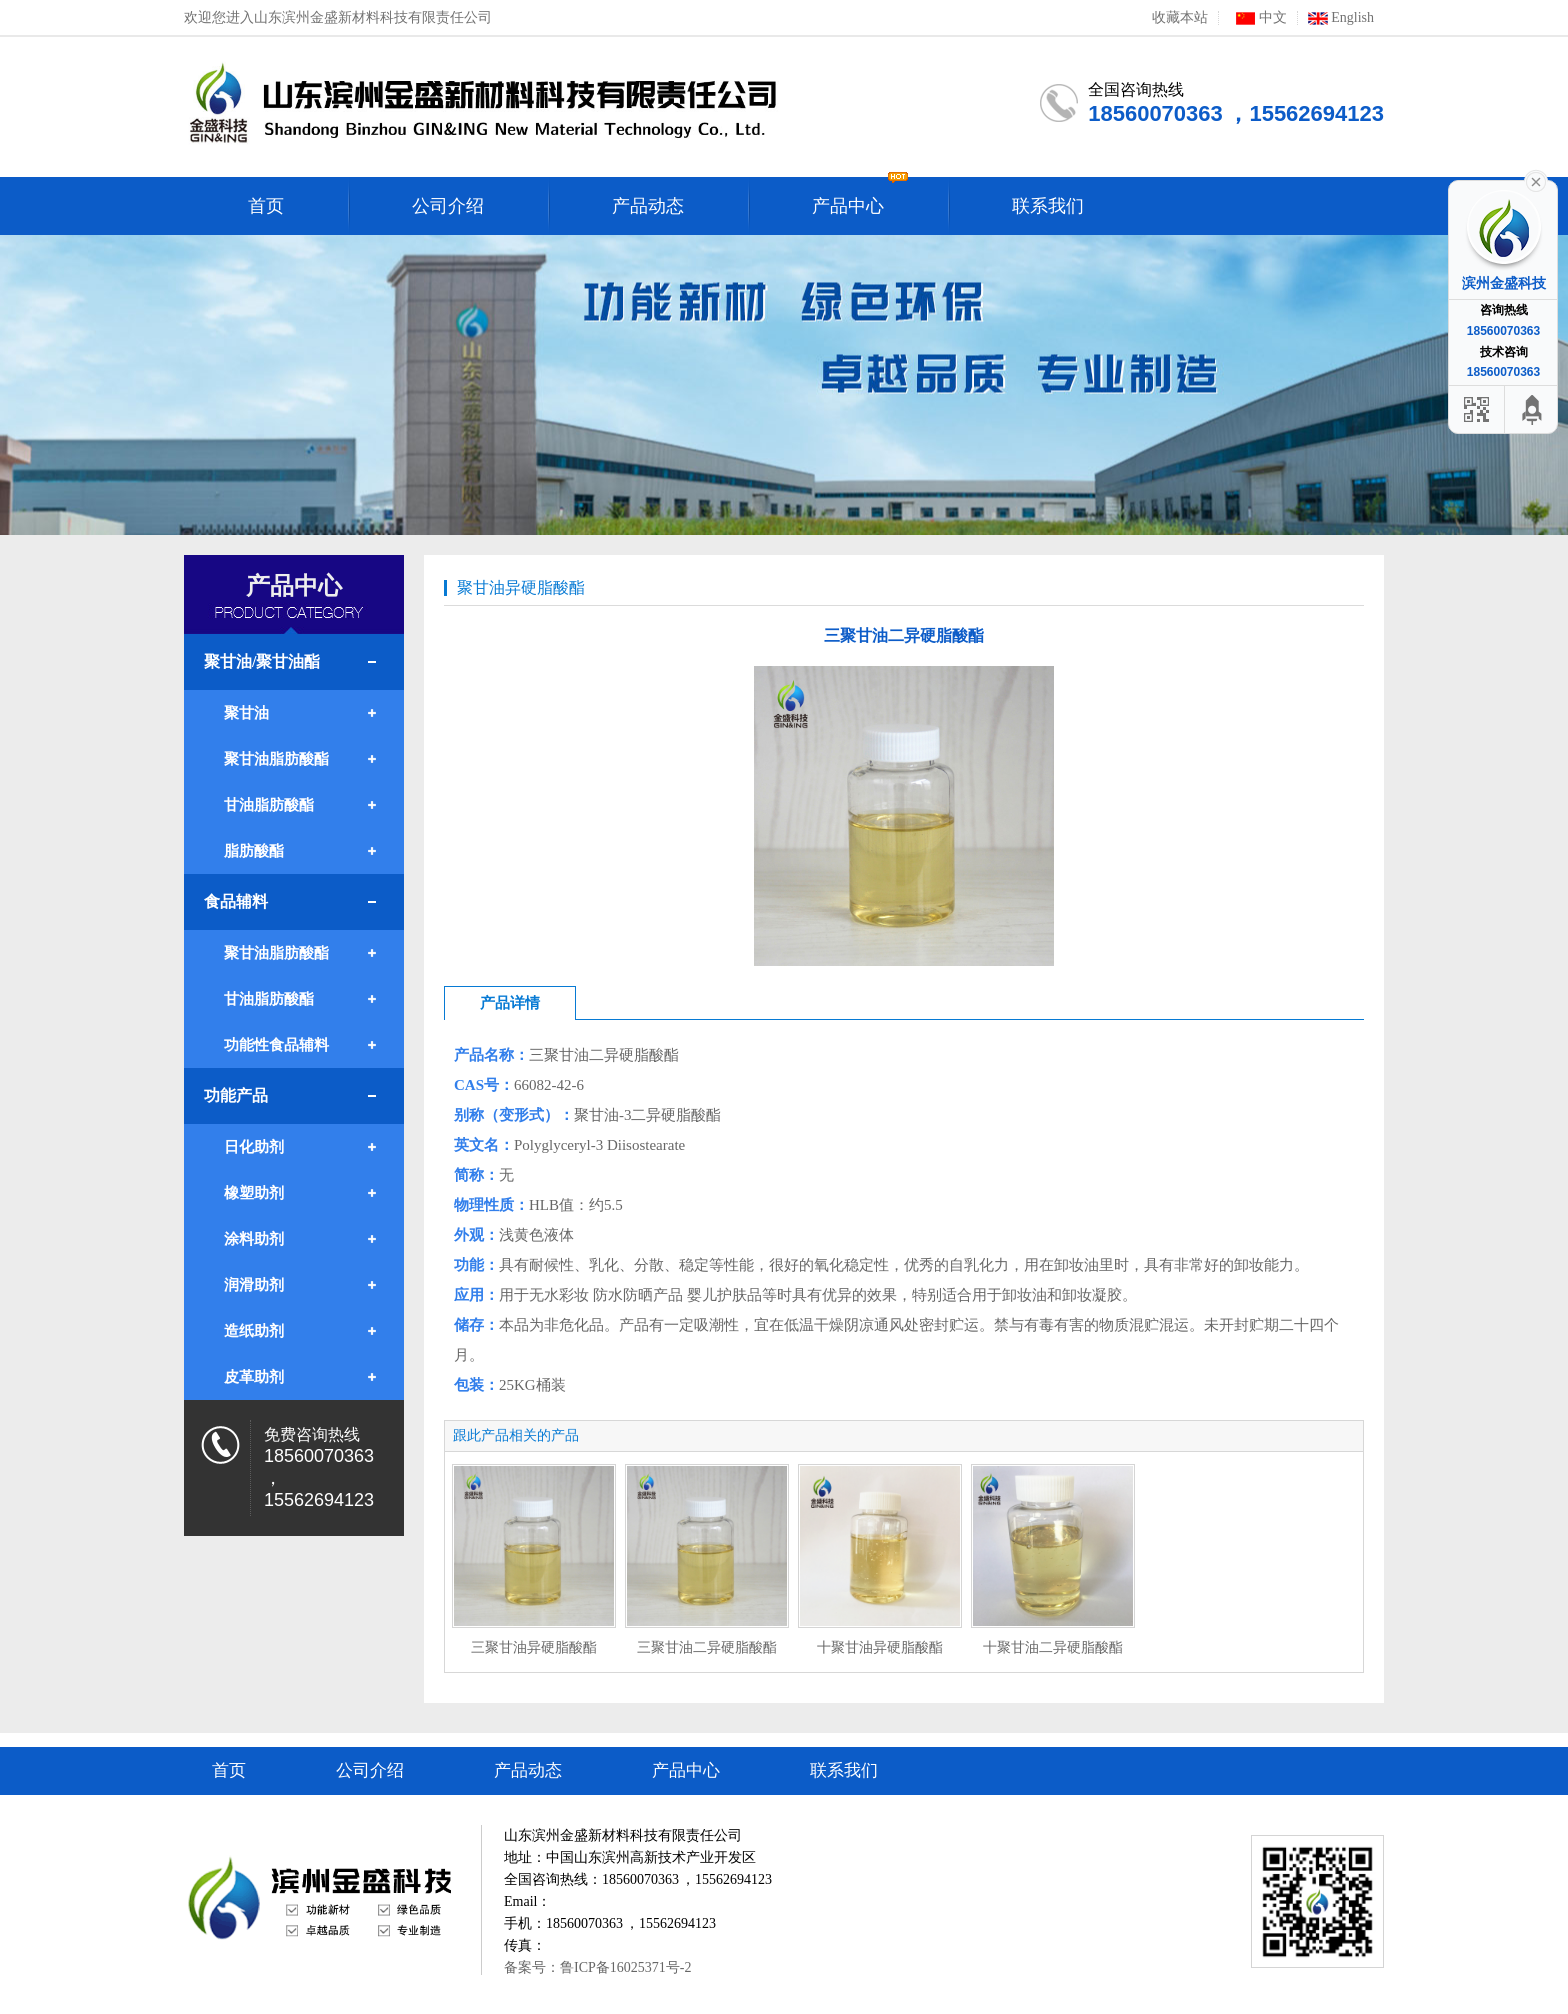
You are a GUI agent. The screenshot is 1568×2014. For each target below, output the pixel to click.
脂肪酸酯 (254, 851)
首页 (229, 1770)
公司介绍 (370, 1770)
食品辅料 (236, 901)
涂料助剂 (254, 1239)
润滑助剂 (254, 1285)
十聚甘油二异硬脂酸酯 (1053, 1647)
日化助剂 (254, 1147)
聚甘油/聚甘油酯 (262, 661)
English (1341, 18)
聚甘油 (246, 713)
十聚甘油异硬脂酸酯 (880, 1647)
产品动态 (528, 1770)
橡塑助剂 (254, 1193)
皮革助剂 (254, 1377)
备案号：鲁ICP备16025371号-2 (597, 1967)
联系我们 (844, 1770)
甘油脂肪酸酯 (269, 805)
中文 (1258, 18)
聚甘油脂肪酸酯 (276, 759)
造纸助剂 (254, 1331)
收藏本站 (1180, 18)
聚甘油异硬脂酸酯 (521, 587)
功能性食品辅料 (276, 1045)
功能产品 (236, 1095)
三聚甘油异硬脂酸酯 (534, 1647)
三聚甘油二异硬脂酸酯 (707, 1647)
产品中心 (686, 1770)
